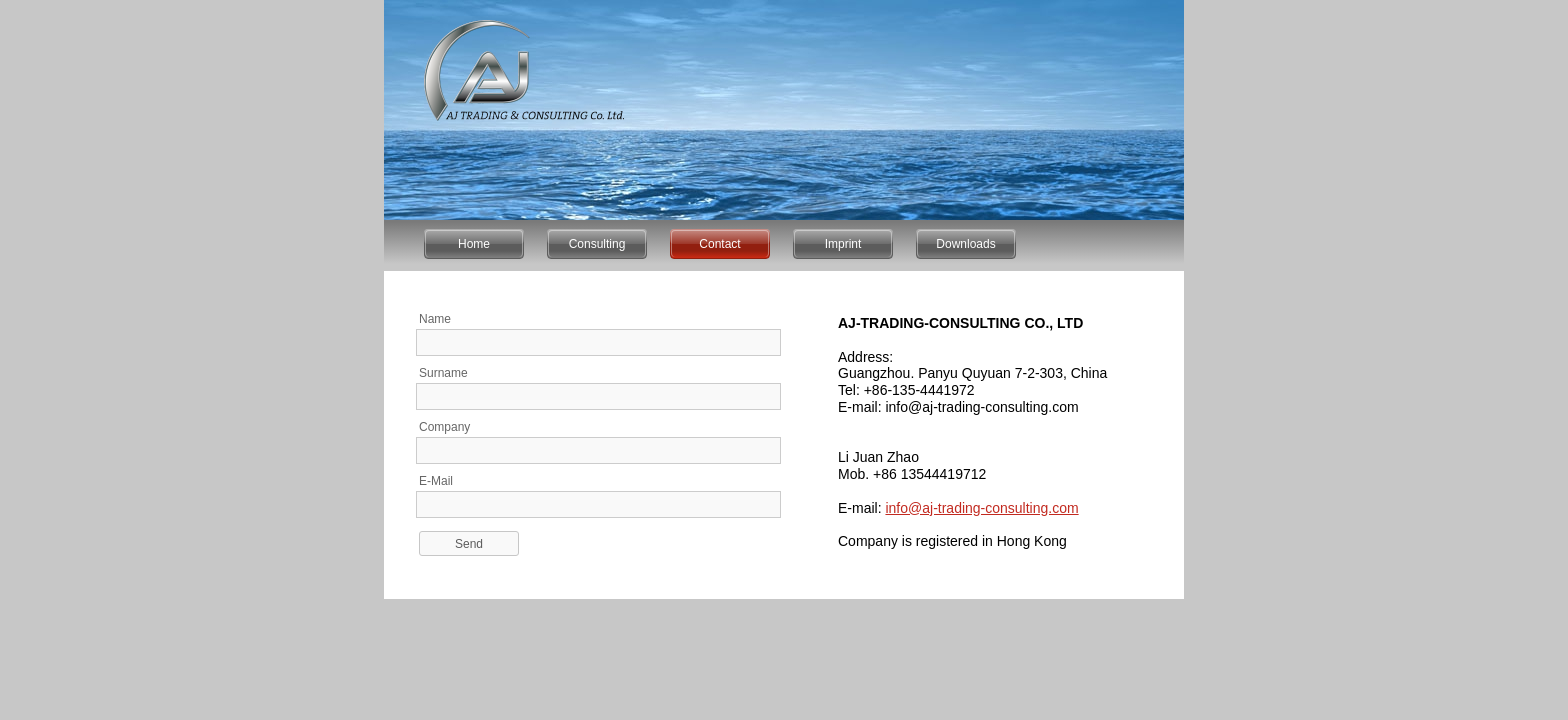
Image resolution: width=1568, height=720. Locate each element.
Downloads (965, 244)
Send (469, 544)
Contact (719, 244)
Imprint (843, 244)
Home (474, 244)
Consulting (597, 244)
